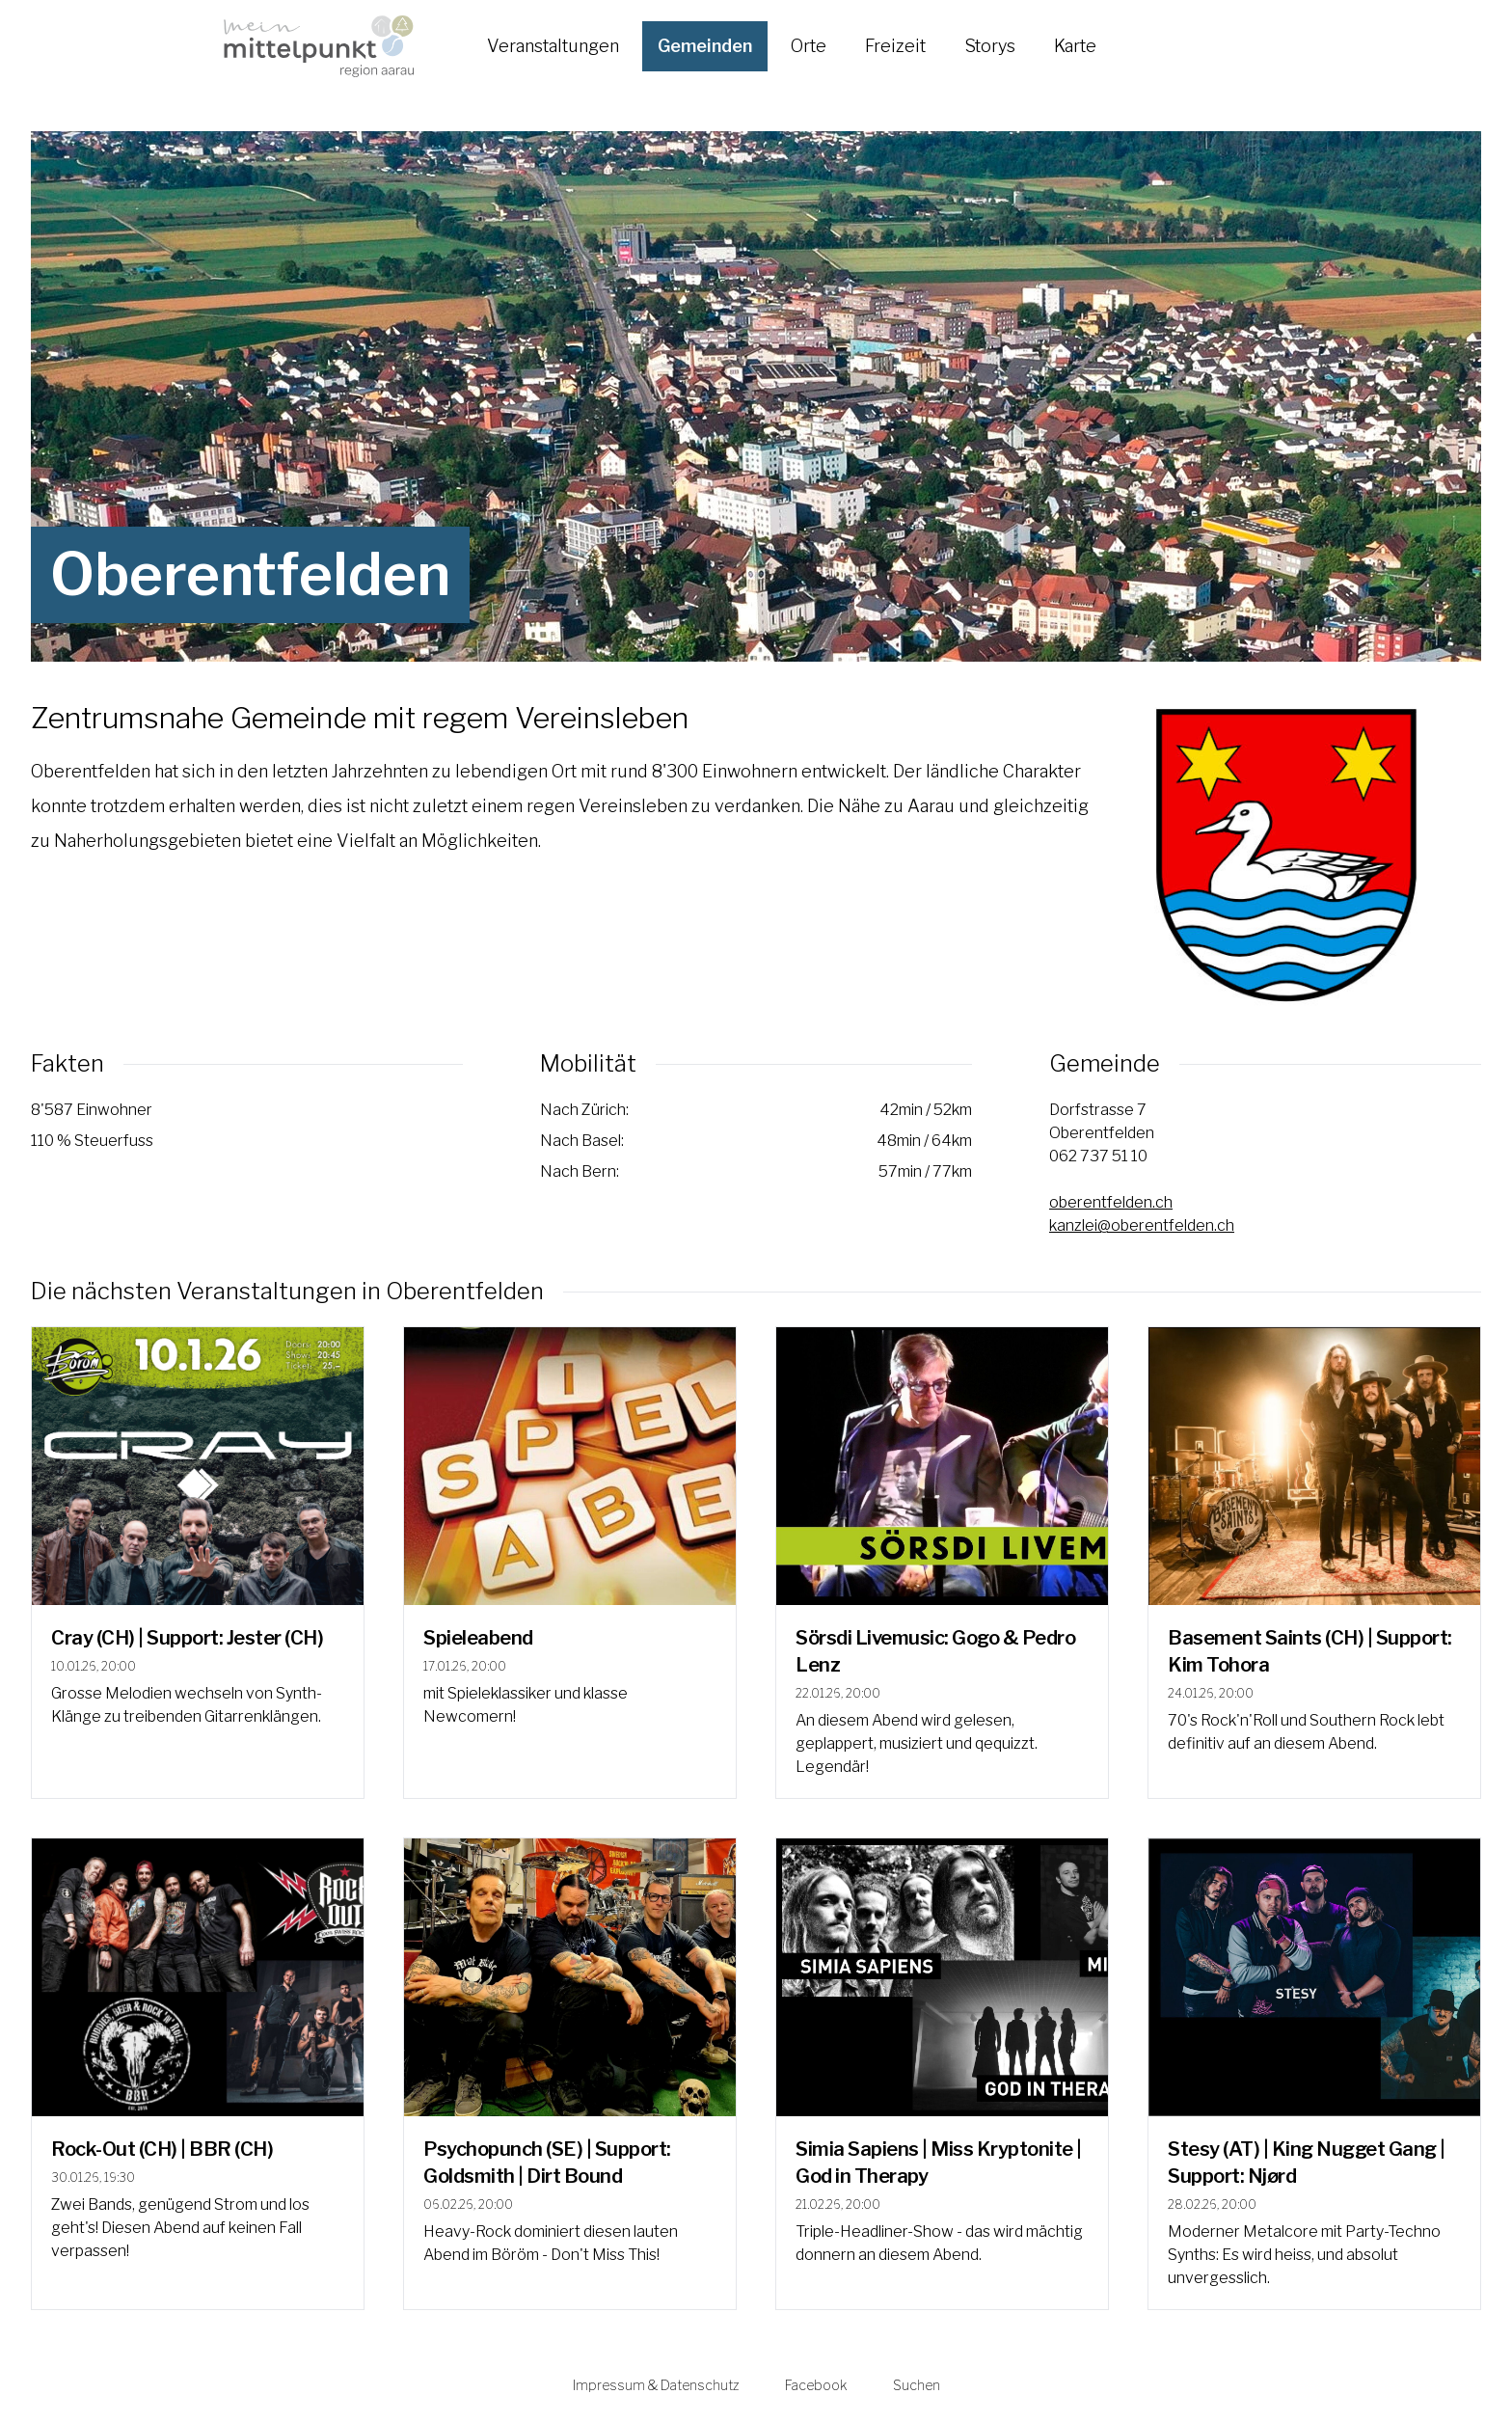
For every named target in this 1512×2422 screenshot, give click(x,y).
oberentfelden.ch (1111, 1202)
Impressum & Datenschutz (656, 2385)
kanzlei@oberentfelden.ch (1141, 1225)
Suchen (916, 2385)
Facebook (816, 2385)
